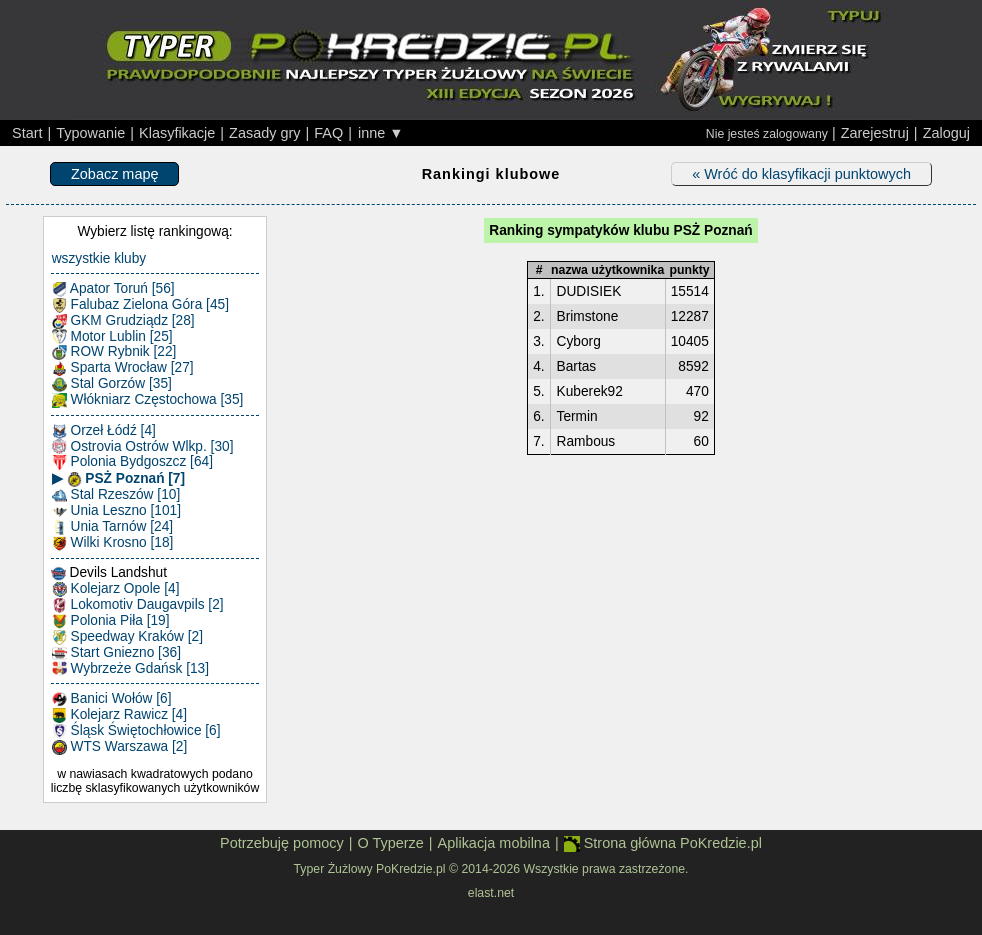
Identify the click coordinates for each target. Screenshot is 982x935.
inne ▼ (381, 133)
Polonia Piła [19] (111, 621)
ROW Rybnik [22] (114, 352)
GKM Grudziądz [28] (123, 321)
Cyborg (579, 341)
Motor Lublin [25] (112, 337)
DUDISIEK (589, 291)
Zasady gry (264, 133)
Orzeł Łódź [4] (104, 431)
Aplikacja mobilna (494, 843)
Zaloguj (946, 133)
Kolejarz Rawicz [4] (119, 715)
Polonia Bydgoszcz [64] (132, 462)
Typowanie (90, 133)
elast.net (491, 893)
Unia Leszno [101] (116, 511)
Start (27, 133)
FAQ (328, 133)
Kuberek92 (590, 391)
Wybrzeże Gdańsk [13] (130, 669)
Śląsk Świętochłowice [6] (136, 731)
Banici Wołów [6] (112, 699)
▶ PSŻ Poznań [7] (118, 479)
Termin (577, 416)
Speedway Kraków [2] (127, 637)
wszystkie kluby (99, 258)
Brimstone (588, 316)
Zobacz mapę (114, 174)
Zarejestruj (875, 133)
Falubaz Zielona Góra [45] (140, 305)
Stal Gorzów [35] (112, 384)
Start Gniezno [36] (116, 653)
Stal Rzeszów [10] (116, 495)
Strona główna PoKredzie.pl (663, 843)
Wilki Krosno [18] (113, 543)
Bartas (577, 366)
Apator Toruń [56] (113, 289)
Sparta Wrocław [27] (123, 368)
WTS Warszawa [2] (120, 747)
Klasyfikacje (177, 133)
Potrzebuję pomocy (282, 843)
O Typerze (390, 843)
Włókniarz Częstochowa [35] (148, 400)
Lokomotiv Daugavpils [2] (138, 605)
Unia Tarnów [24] (112, 527)
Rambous (586, 441)
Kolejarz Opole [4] (116, 589)
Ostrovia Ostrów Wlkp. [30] (143, 447)
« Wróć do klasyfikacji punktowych (801, 174)
